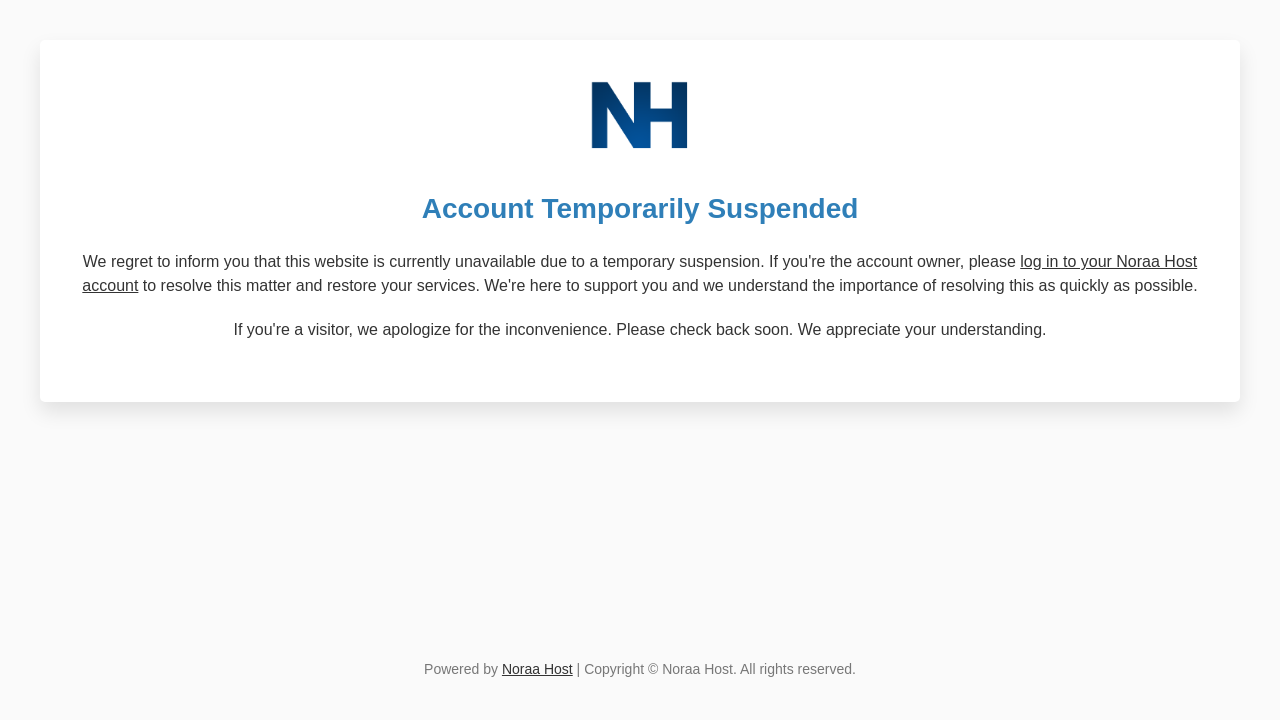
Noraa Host (537, 669)
